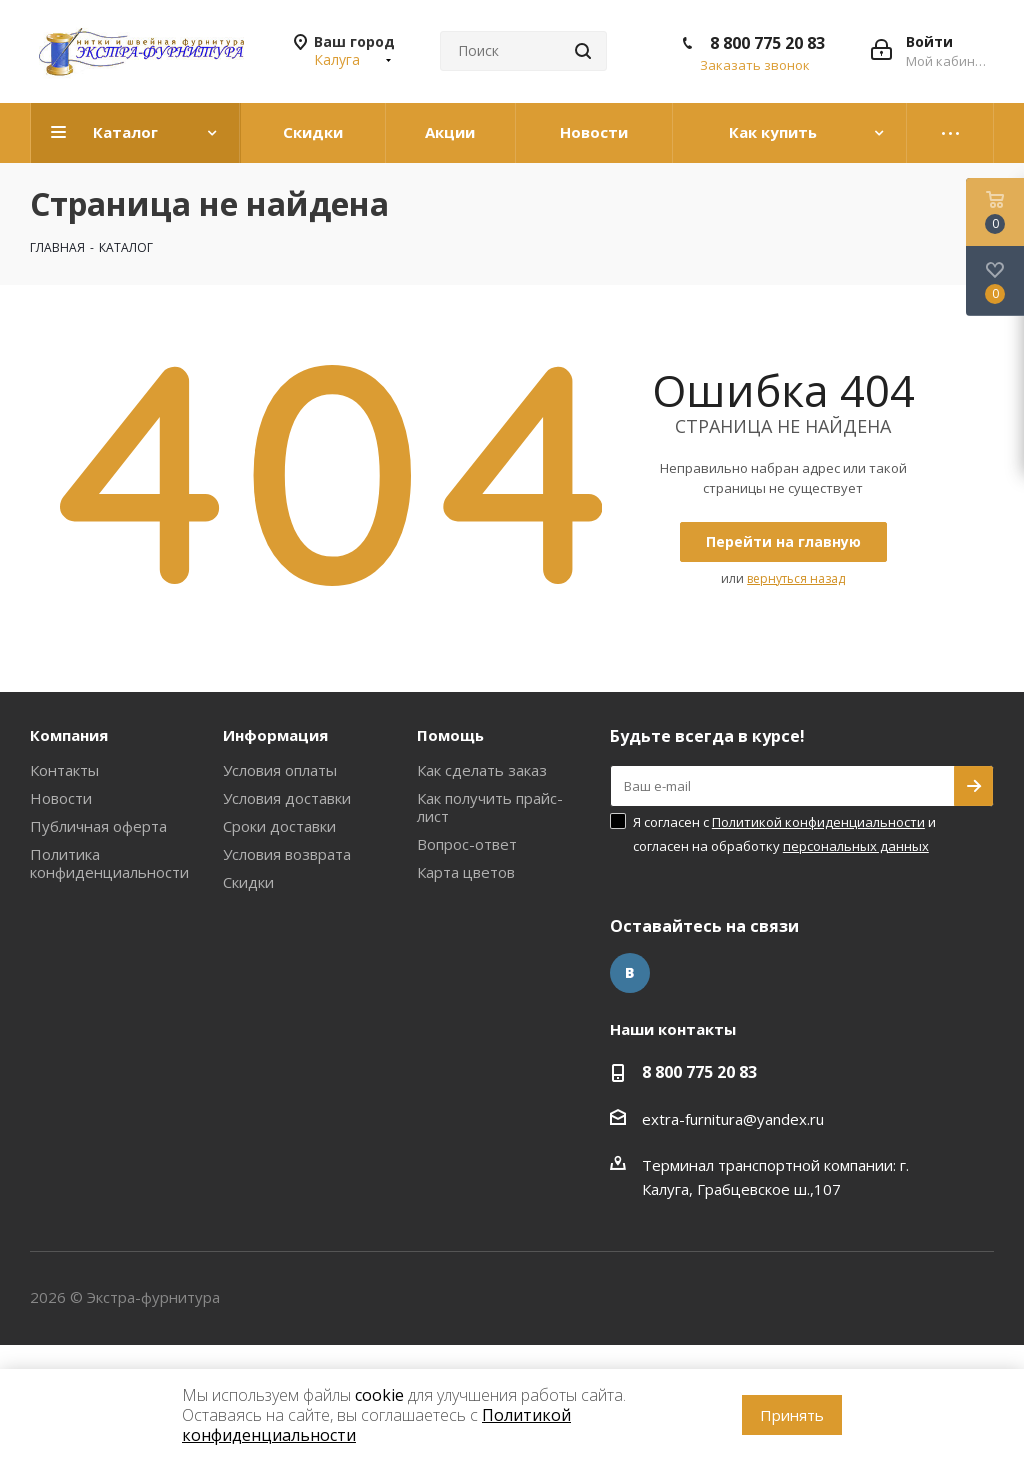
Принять (792, 1415)
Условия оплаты (280, 770)
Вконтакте (630, 973)
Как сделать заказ (482, 770)
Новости (61, 798)
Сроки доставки (279, 826)
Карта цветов (466, 872)
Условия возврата (287, 854)
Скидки (248, 882)
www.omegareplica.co (75, 1357)
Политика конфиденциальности (109, 863)
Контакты (64, 770)
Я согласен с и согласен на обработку (784, 834)
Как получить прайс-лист (490, 807)
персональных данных (856, 846)
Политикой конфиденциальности (818, 822)
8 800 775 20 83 (767, 43)
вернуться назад (796, 578)
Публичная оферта (98, 826)
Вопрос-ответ (467, 844)
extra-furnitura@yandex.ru (733, 1119)
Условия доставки (287, 798)
